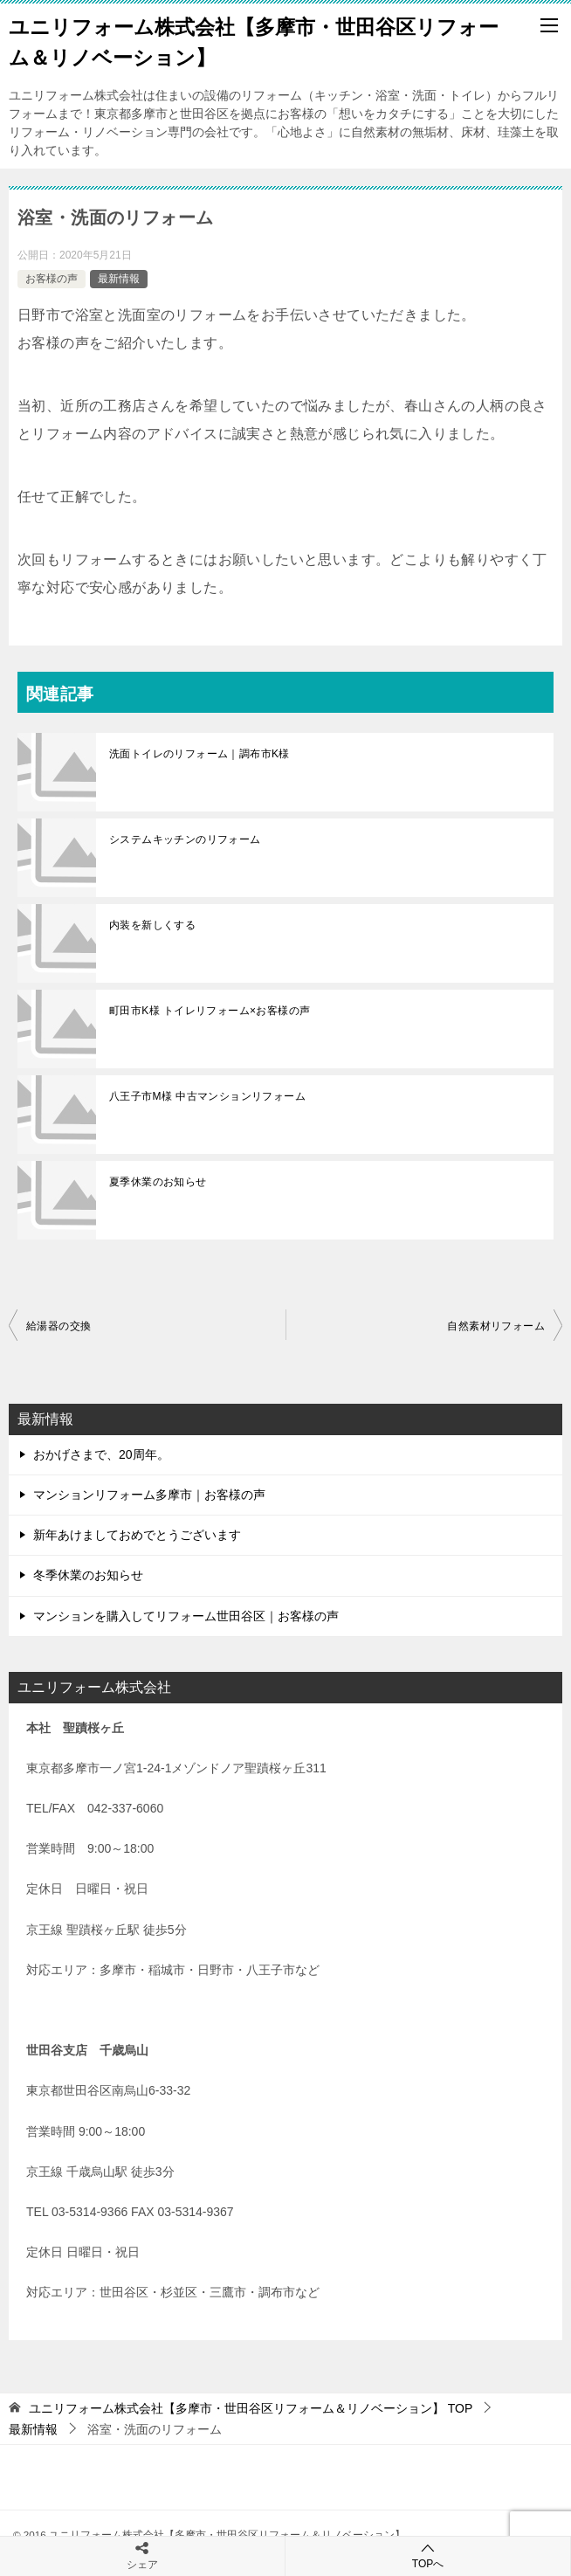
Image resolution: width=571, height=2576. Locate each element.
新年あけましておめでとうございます (137, 1535)
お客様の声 (51, 279)
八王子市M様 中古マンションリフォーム (207, 1096)
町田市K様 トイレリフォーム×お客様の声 (209, 1011)
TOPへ (428, 2555)
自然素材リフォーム (496, 1326)
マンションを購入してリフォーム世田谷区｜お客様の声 (186, 1616)
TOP (250, 2408)
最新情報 (119, 279)
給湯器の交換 (58, 1326)
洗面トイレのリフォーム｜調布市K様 (199, 754)
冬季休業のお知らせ (88, 1575)
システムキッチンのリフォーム (185, 839)
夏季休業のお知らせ (158, 1182)
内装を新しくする (152, 925)
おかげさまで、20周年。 (101, 1454)
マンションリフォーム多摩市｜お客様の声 (149, 1495)
